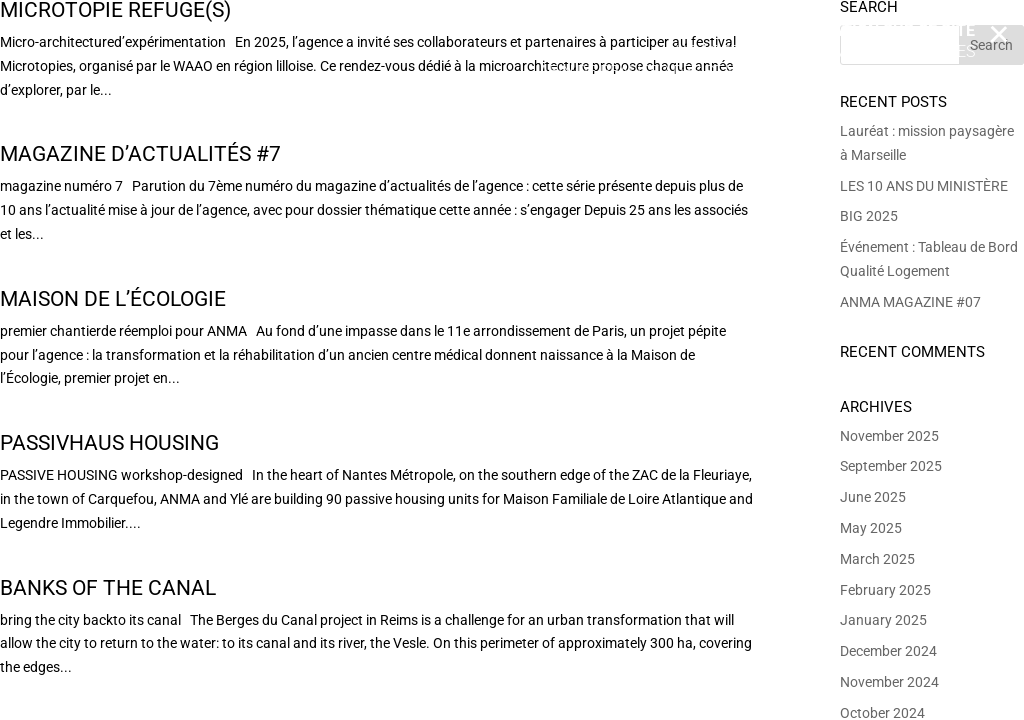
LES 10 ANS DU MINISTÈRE (924, 186)
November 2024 (889, 682)
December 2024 (888, 651)
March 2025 (877, 559)
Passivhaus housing (109, 443)
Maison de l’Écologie (113, 299)
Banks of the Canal (108, 588)
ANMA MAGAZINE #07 (910, 302)
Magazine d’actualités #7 (140, 154)
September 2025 (891, 466)
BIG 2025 (869, 216)
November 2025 (889, 436)
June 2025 (873, 497)
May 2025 (871, 528)
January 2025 (883, 620)
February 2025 (885, 590)
